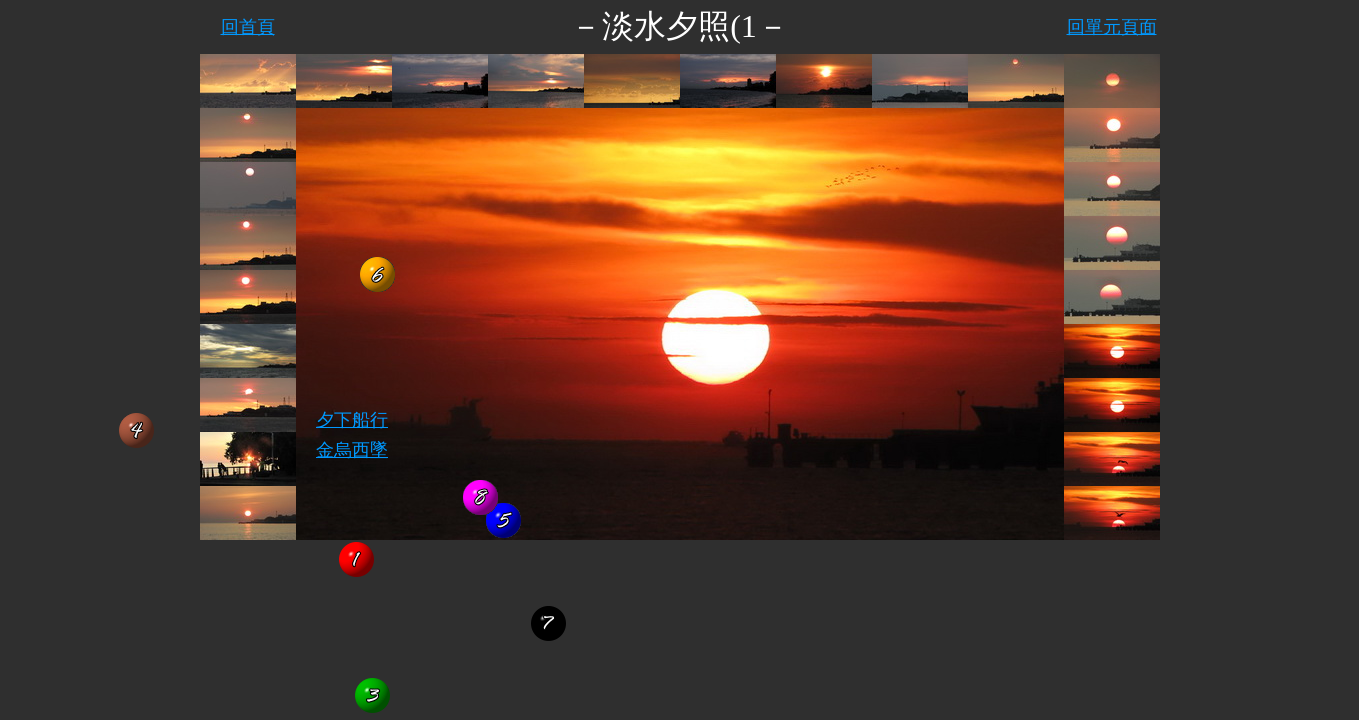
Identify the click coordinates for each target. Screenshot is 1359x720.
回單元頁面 (1112, 27)
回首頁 (248, 27)
